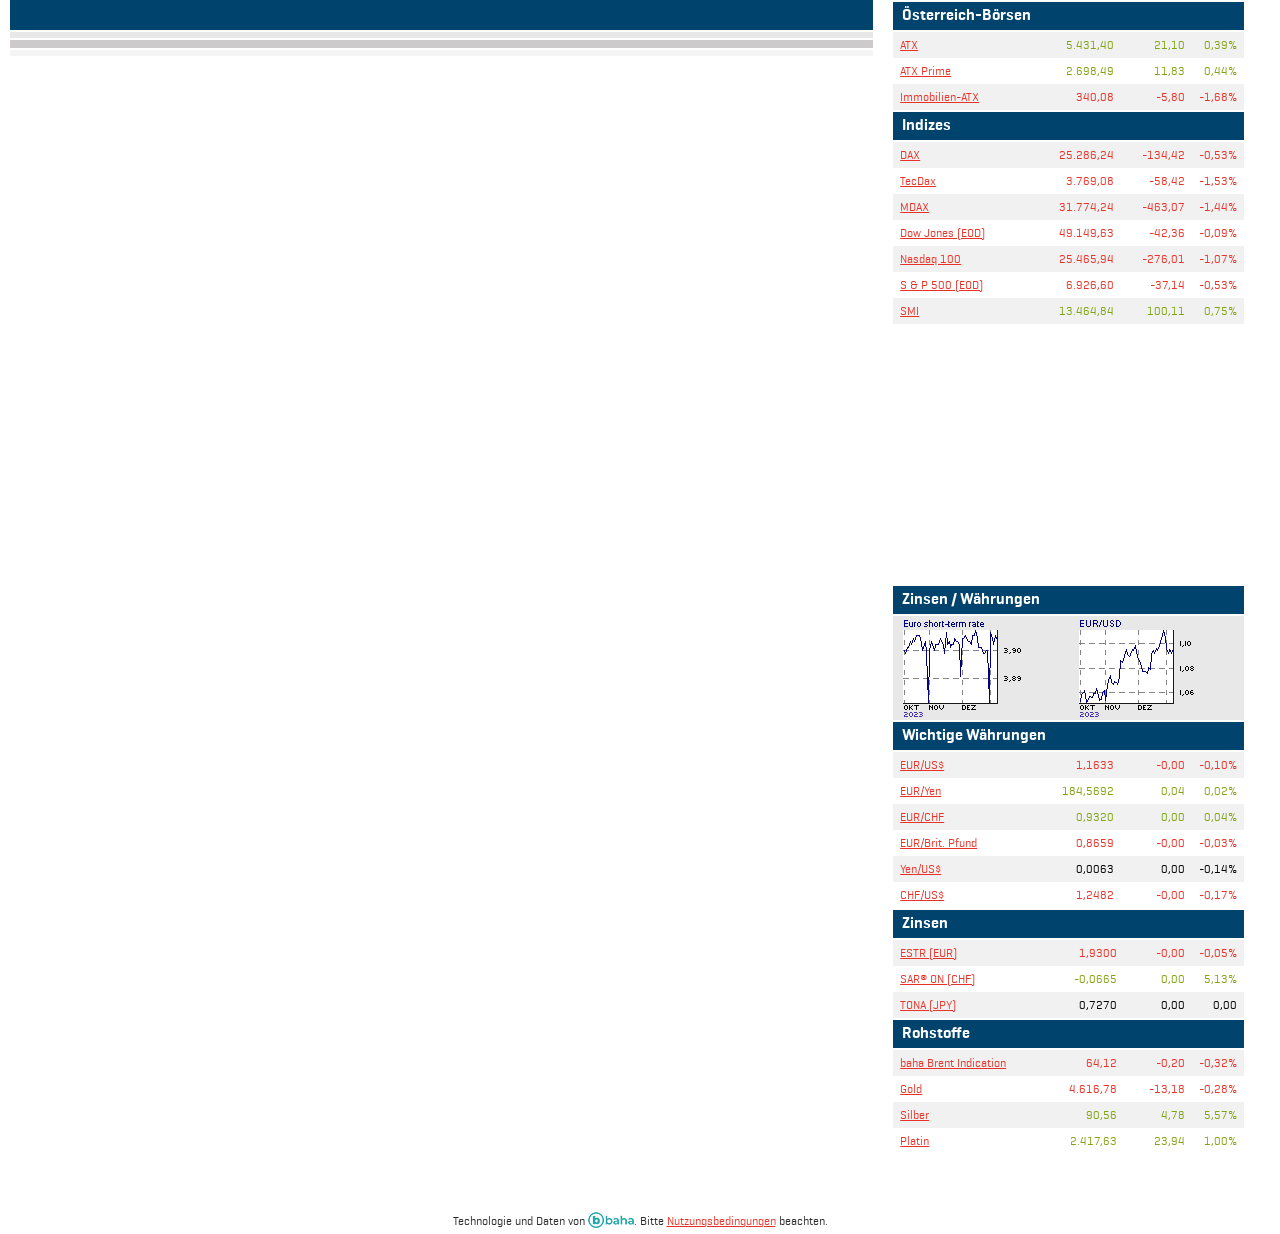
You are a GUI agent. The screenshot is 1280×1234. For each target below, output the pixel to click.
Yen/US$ (920, 868)
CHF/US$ (922, 894)
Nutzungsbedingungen (721, 1220)
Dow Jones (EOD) (942, 232)
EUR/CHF (922, 816)
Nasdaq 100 (930, 258)
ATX (909, 44)
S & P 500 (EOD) (941, 284)
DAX (910, 154)
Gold (911, 1088)
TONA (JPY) (928, 1004)
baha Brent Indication (953, 1062)
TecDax (918, 180)
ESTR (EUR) (928, 952)
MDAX (914, 206)
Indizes (926, 126)
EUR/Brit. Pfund (938, 842)
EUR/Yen (920, 790)
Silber (914, 1114)
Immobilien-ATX (939, 96)
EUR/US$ (922, 764)
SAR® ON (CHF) (937, 978)
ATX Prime (925, 70)
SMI (909, 310)
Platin (914, 1140)
